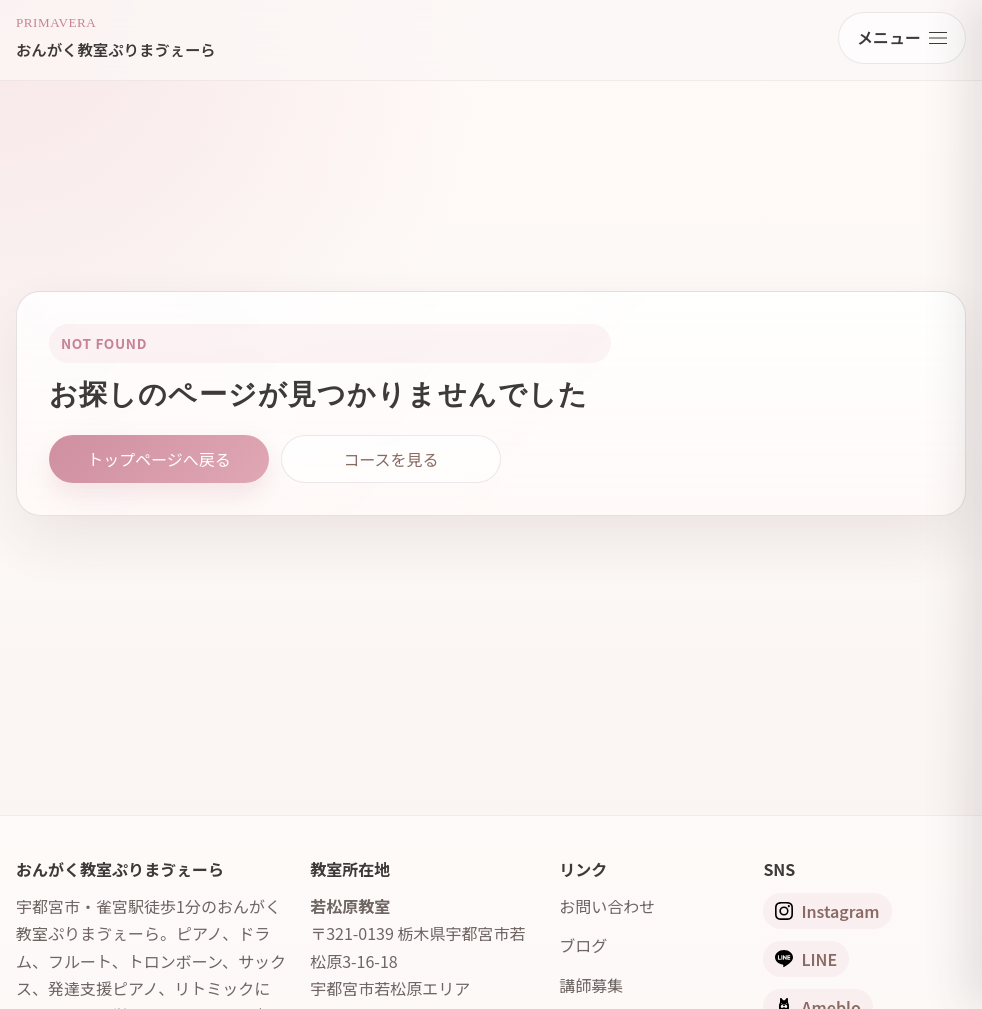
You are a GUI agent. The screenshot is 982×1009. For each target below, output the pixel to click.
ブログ (583, 945)
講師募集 (591, 985)
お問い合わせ (607, 906)
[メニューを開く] (902, 38)
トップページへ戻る (159, 459)
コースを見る (390, 459)
